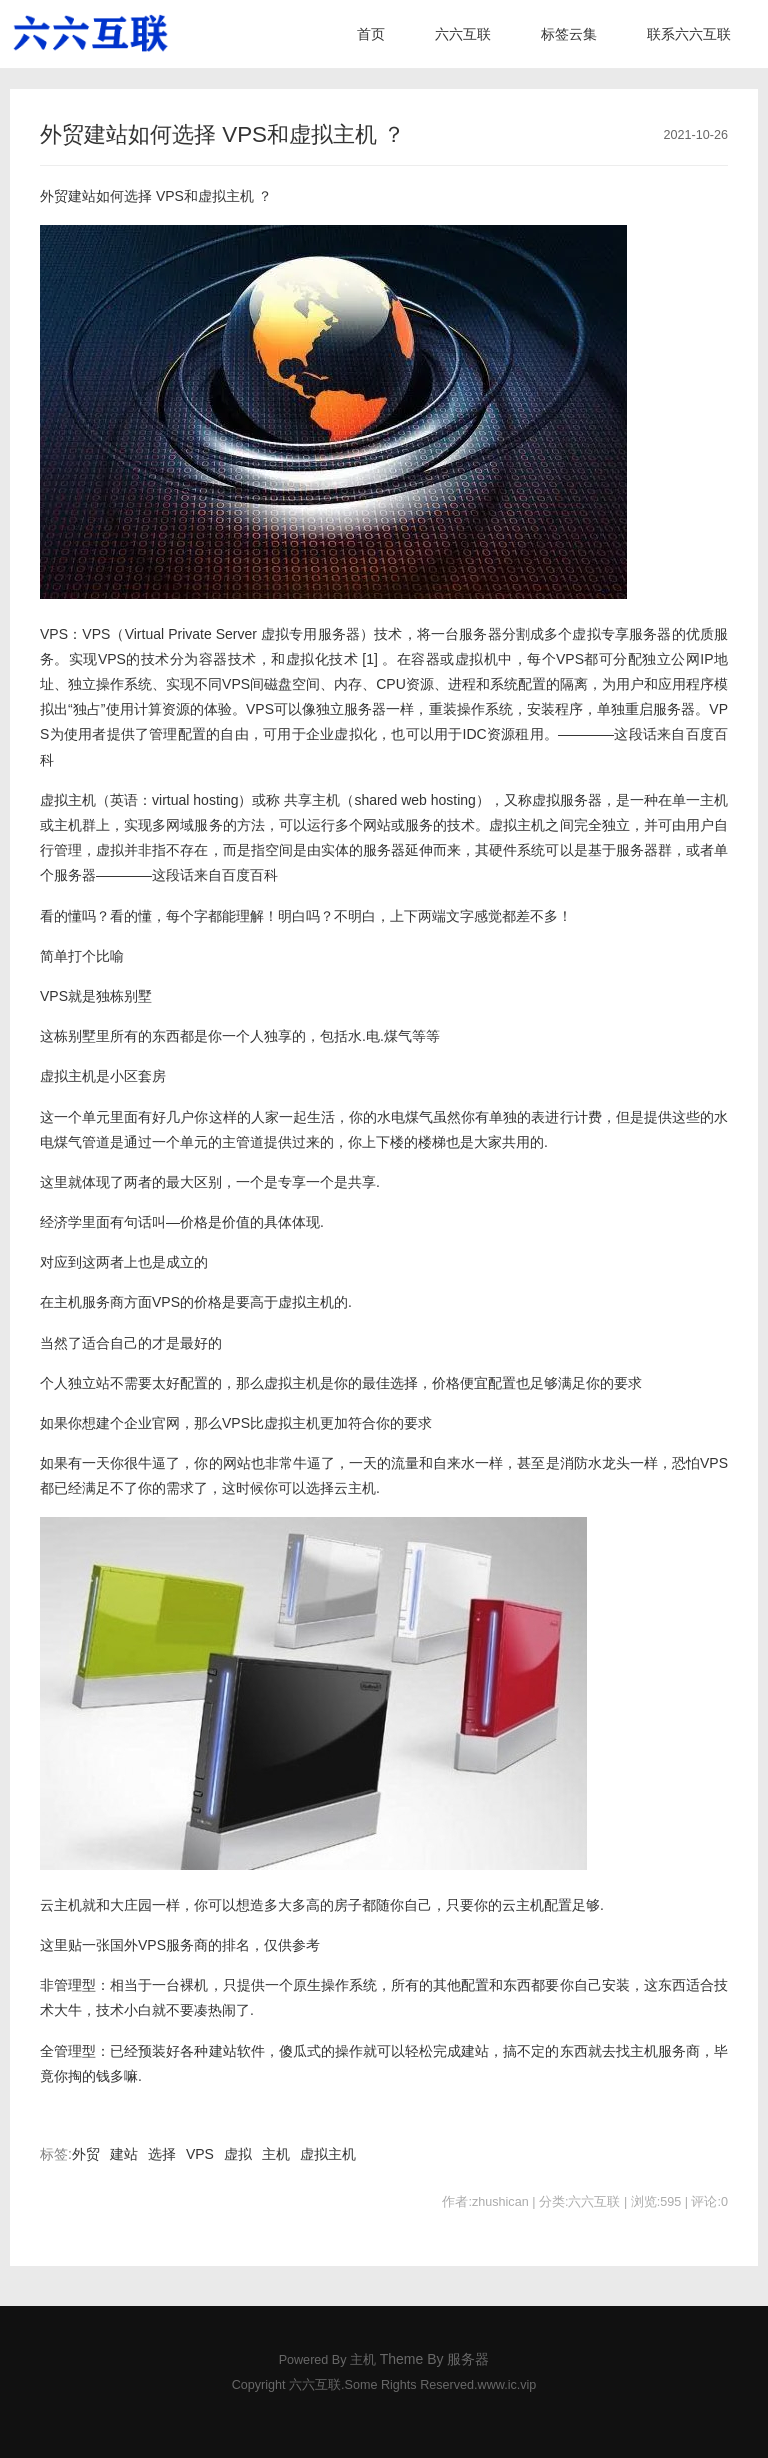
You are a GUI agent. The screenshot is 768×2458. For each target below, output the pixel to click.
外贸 (86, 2154)
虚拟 (238, 2154)
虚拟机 (476, 659)
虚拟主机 (226, 196)
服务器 (339, 634)
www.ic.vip (507, 2385)
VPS (170, 196)
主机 (276, 2154)
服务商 (187, 1945)
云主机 (355, 1488)
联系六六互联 (689, 34)
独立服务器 (351, 709)
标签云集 (569, 34)
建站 (124, 2154)
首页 (371, 34)
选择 (162, 2154)
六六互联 (463, 34)
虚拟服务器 (567, 800)
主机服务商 (89, 1302)
